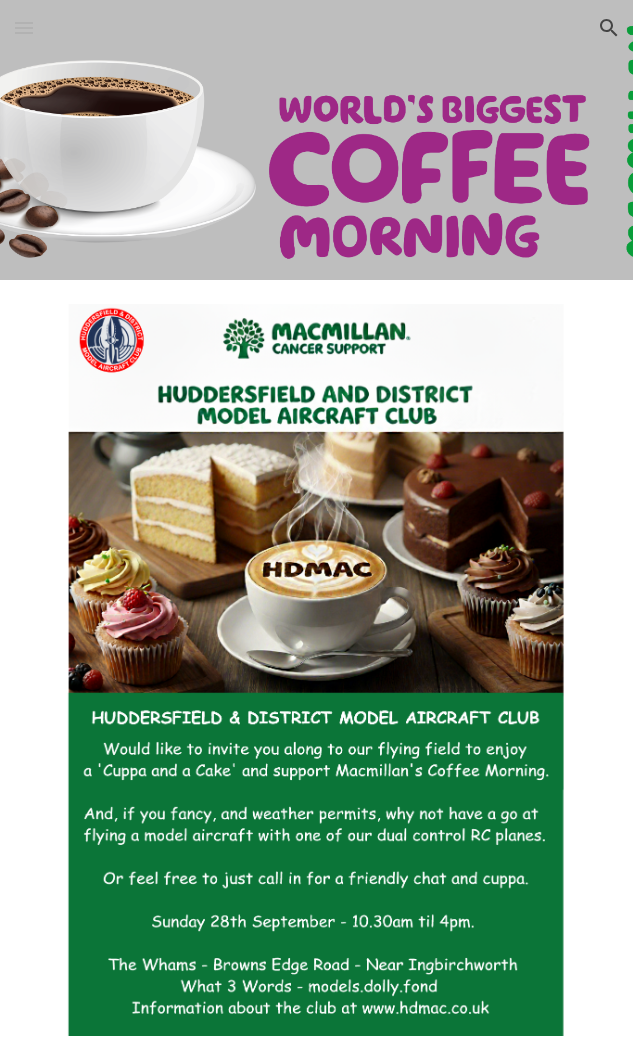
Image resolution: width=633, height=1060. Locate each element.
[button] (24, 27)
